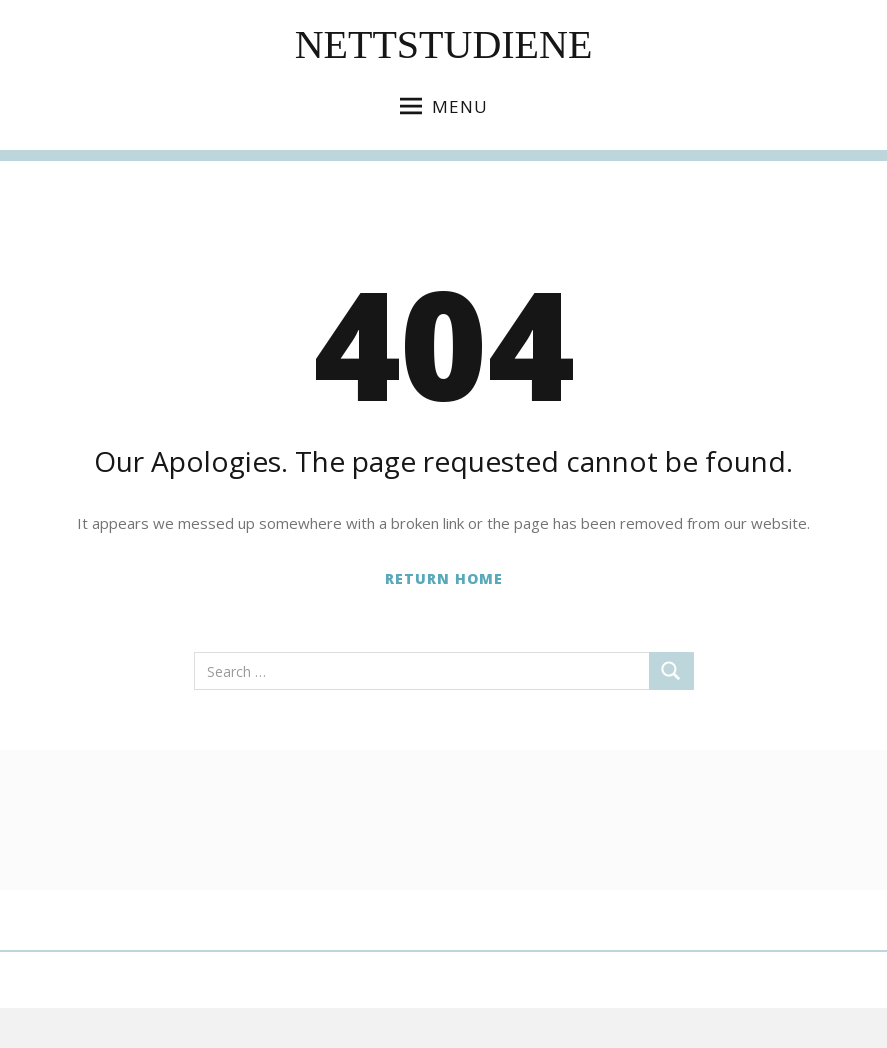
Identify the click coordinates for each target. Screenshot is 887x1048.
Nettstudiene (444, 44)
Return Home (444, 578)
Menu (444, 106)
